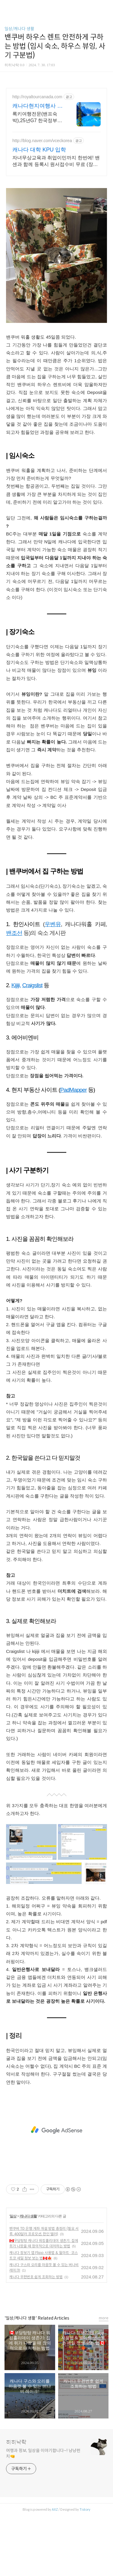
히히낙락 (16, 2442)
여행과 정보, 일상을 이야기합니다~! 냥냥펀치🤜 (43, 2453)
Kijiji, (16, 985)
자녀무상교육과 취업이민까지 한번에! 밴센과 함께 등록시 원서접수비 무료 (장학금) (56, 161)
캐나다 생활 (28, 2216)
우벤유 (53, 924)
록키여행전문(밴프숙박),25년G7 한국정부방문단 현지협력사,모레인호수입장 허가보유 (37, 117)
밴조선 (14, 933)
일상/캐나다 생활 (19, 28)
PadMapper (73, 1090)
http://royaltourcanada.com (37, 96)
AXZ (55, 2509)
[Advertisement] (56, 2130)
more (103, 2318)
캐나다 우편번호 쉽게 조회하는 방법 (36, 2277)
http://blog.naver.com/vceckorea (42, 140)
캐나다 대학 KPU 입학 (39, 150)
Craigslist (32, 985)
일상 (13, 2216)
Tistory (85, 2509)
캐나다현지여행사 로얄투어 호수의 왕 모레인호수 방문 (37, 106)
